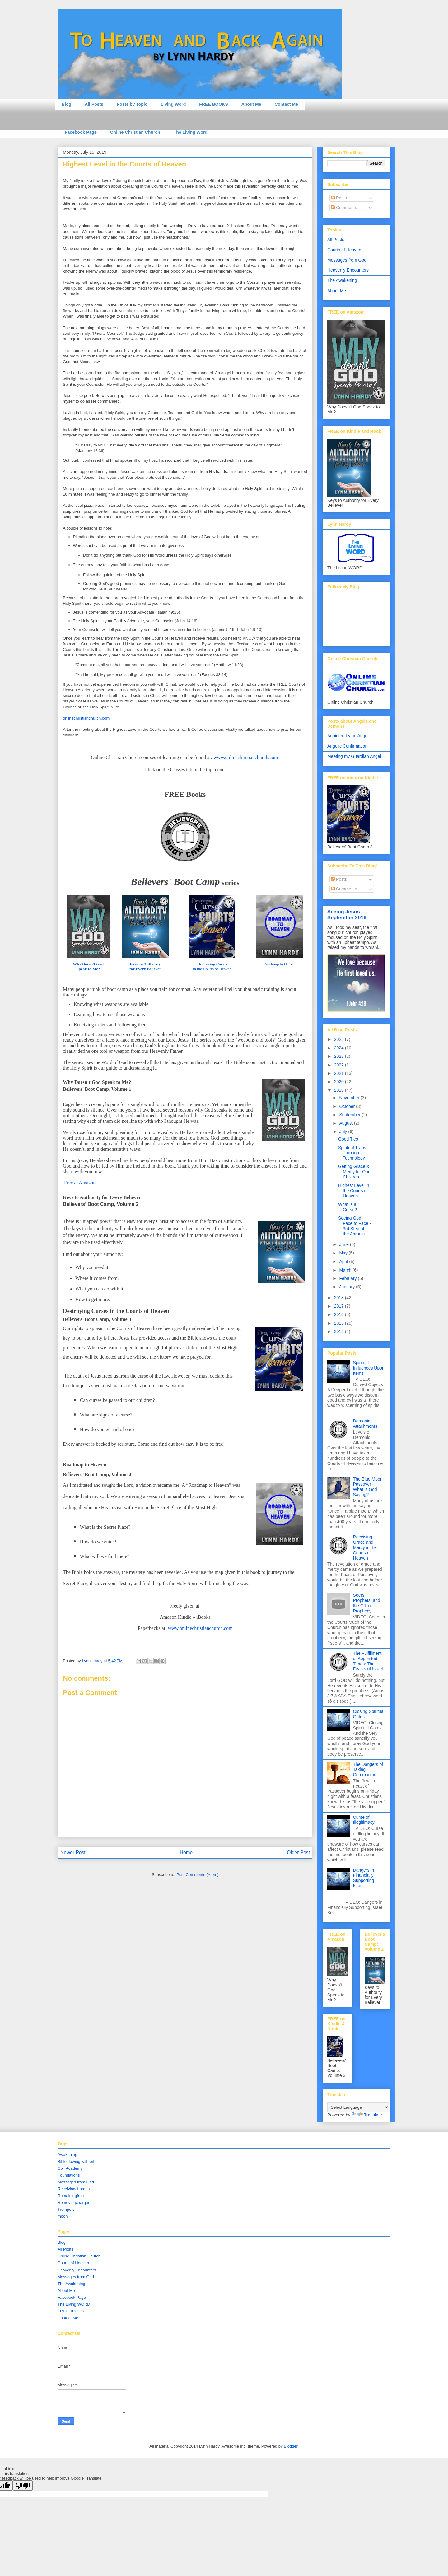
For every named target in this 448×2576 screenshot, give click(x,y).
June (344, 1244)
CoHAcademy (70, 2168)
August (346, 1123)
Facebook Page (81, 132)
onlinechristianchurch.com (86, 718)
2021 (339, 1073)
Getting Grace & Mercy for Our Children (354, 1171)
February (348, 1278)
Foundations (69, 2175)
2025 (339, 1039)
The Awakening (342, 280)
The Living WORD (74, 2304)
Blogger (290, 2446)
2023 (339, 1056)
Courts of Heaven (344, 249)
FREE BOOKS (213, 104)
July (343, 1131)
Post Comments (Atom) (197, 1874)
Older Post (298, 1852)
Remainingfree (71, 2195)
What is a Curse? (347, 1207)
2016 (339, 1314)
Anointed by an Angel (347, 735)
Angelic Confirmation (347, 746)
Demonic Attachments (365, 1423)
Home (186, 1852)
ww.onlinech (248, 757)
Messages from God (346, 260)
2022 (339, 1064)
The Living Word (191, 132)
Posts (339, 197)
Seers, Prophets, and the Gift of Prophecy (366, 1603)
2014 (339, 1331)
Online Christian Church (135, 132)
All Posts (94, 104)
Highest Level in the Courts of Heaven (353, 1190)
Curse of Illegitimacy (364, 1820)
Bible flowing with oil (76, 2161)
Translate (367, 2114)
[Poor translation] (23, 2485)
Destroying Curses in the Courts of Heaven (212, 966)
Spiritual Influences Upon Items (369, 1368)
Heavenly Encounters (348, 270)
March (345, 1269)
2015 (339, 1323)
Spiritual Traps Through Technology (352, 1153)
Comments (344, 207)
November (349, 1097)
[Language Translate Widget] (358, 2107)
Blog (66, 104)
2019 (339, 1090)
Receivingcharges (74, 2188)
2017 (339, 1306)
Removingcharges (74, 2202)
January (347, 1286)
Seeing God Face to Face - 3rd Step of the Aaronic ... (354, 1226)
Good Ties (348, 1138)
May (343, 1252)
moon (63, 2216)
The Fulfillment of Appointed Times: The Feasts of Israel (368, 1661)
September (350, 1114)
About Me (251, 104)
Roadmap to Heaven (279, 964)
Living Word (173, 104)
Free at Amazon (79, 1182)
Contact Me (286, 104)
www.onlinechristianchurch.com (200, 1628)
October (347, 1106)
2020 (339, 1081)
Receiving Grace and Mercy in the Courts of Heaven (365, 1547)
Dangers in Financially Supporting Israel (363, 1878)
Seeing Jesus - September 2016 (346, 914)
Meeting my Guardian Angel (354, 756)
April (344, 1261)
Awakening (67, 2154)
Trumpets (66, 2209)
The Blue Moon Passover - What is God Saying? (368, 1487)
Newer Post (73, 1852)
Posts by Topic (132, 104)
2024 (339, 1047)
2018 (339, 1297)
